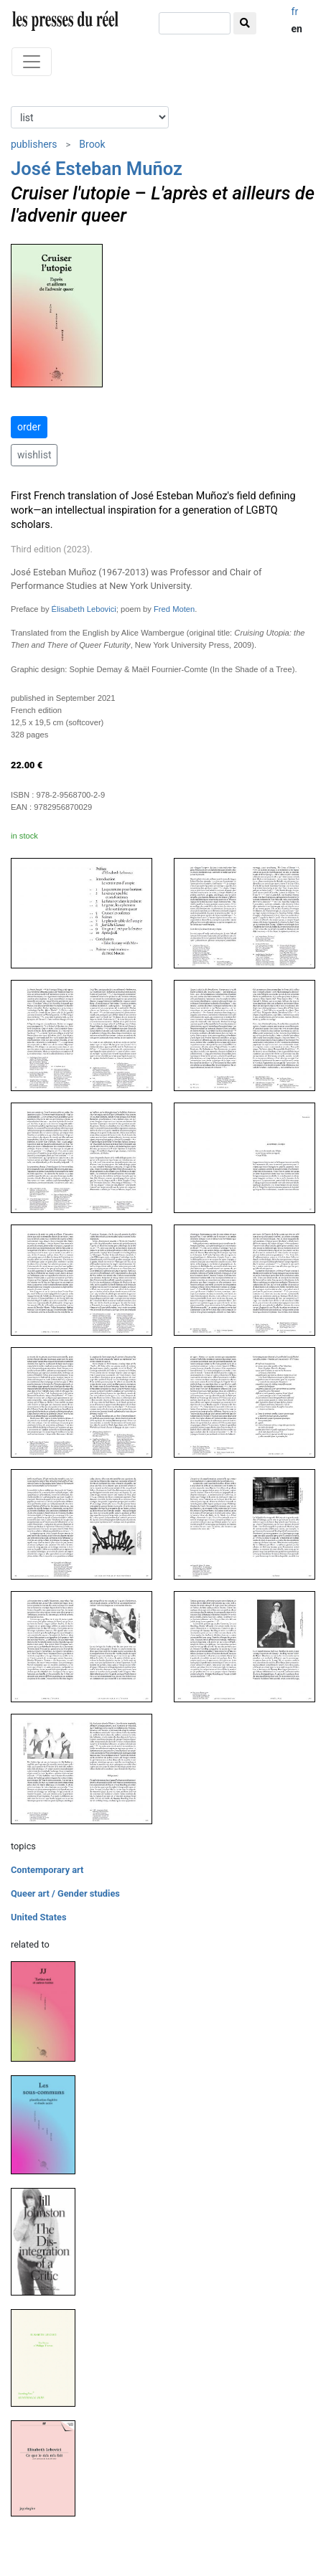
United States (39, 1917)
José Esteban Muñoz (96, 168)
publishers (34, 144)
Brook (92, 144)
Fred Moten (174, 609)
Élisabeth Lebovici (84, 609)
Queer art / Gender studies (65, 1893)
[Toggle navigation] (31, 61)
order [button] (29, 427)
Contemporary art (47, 1869)
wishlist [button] (34, 455)
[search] (194, 23)
